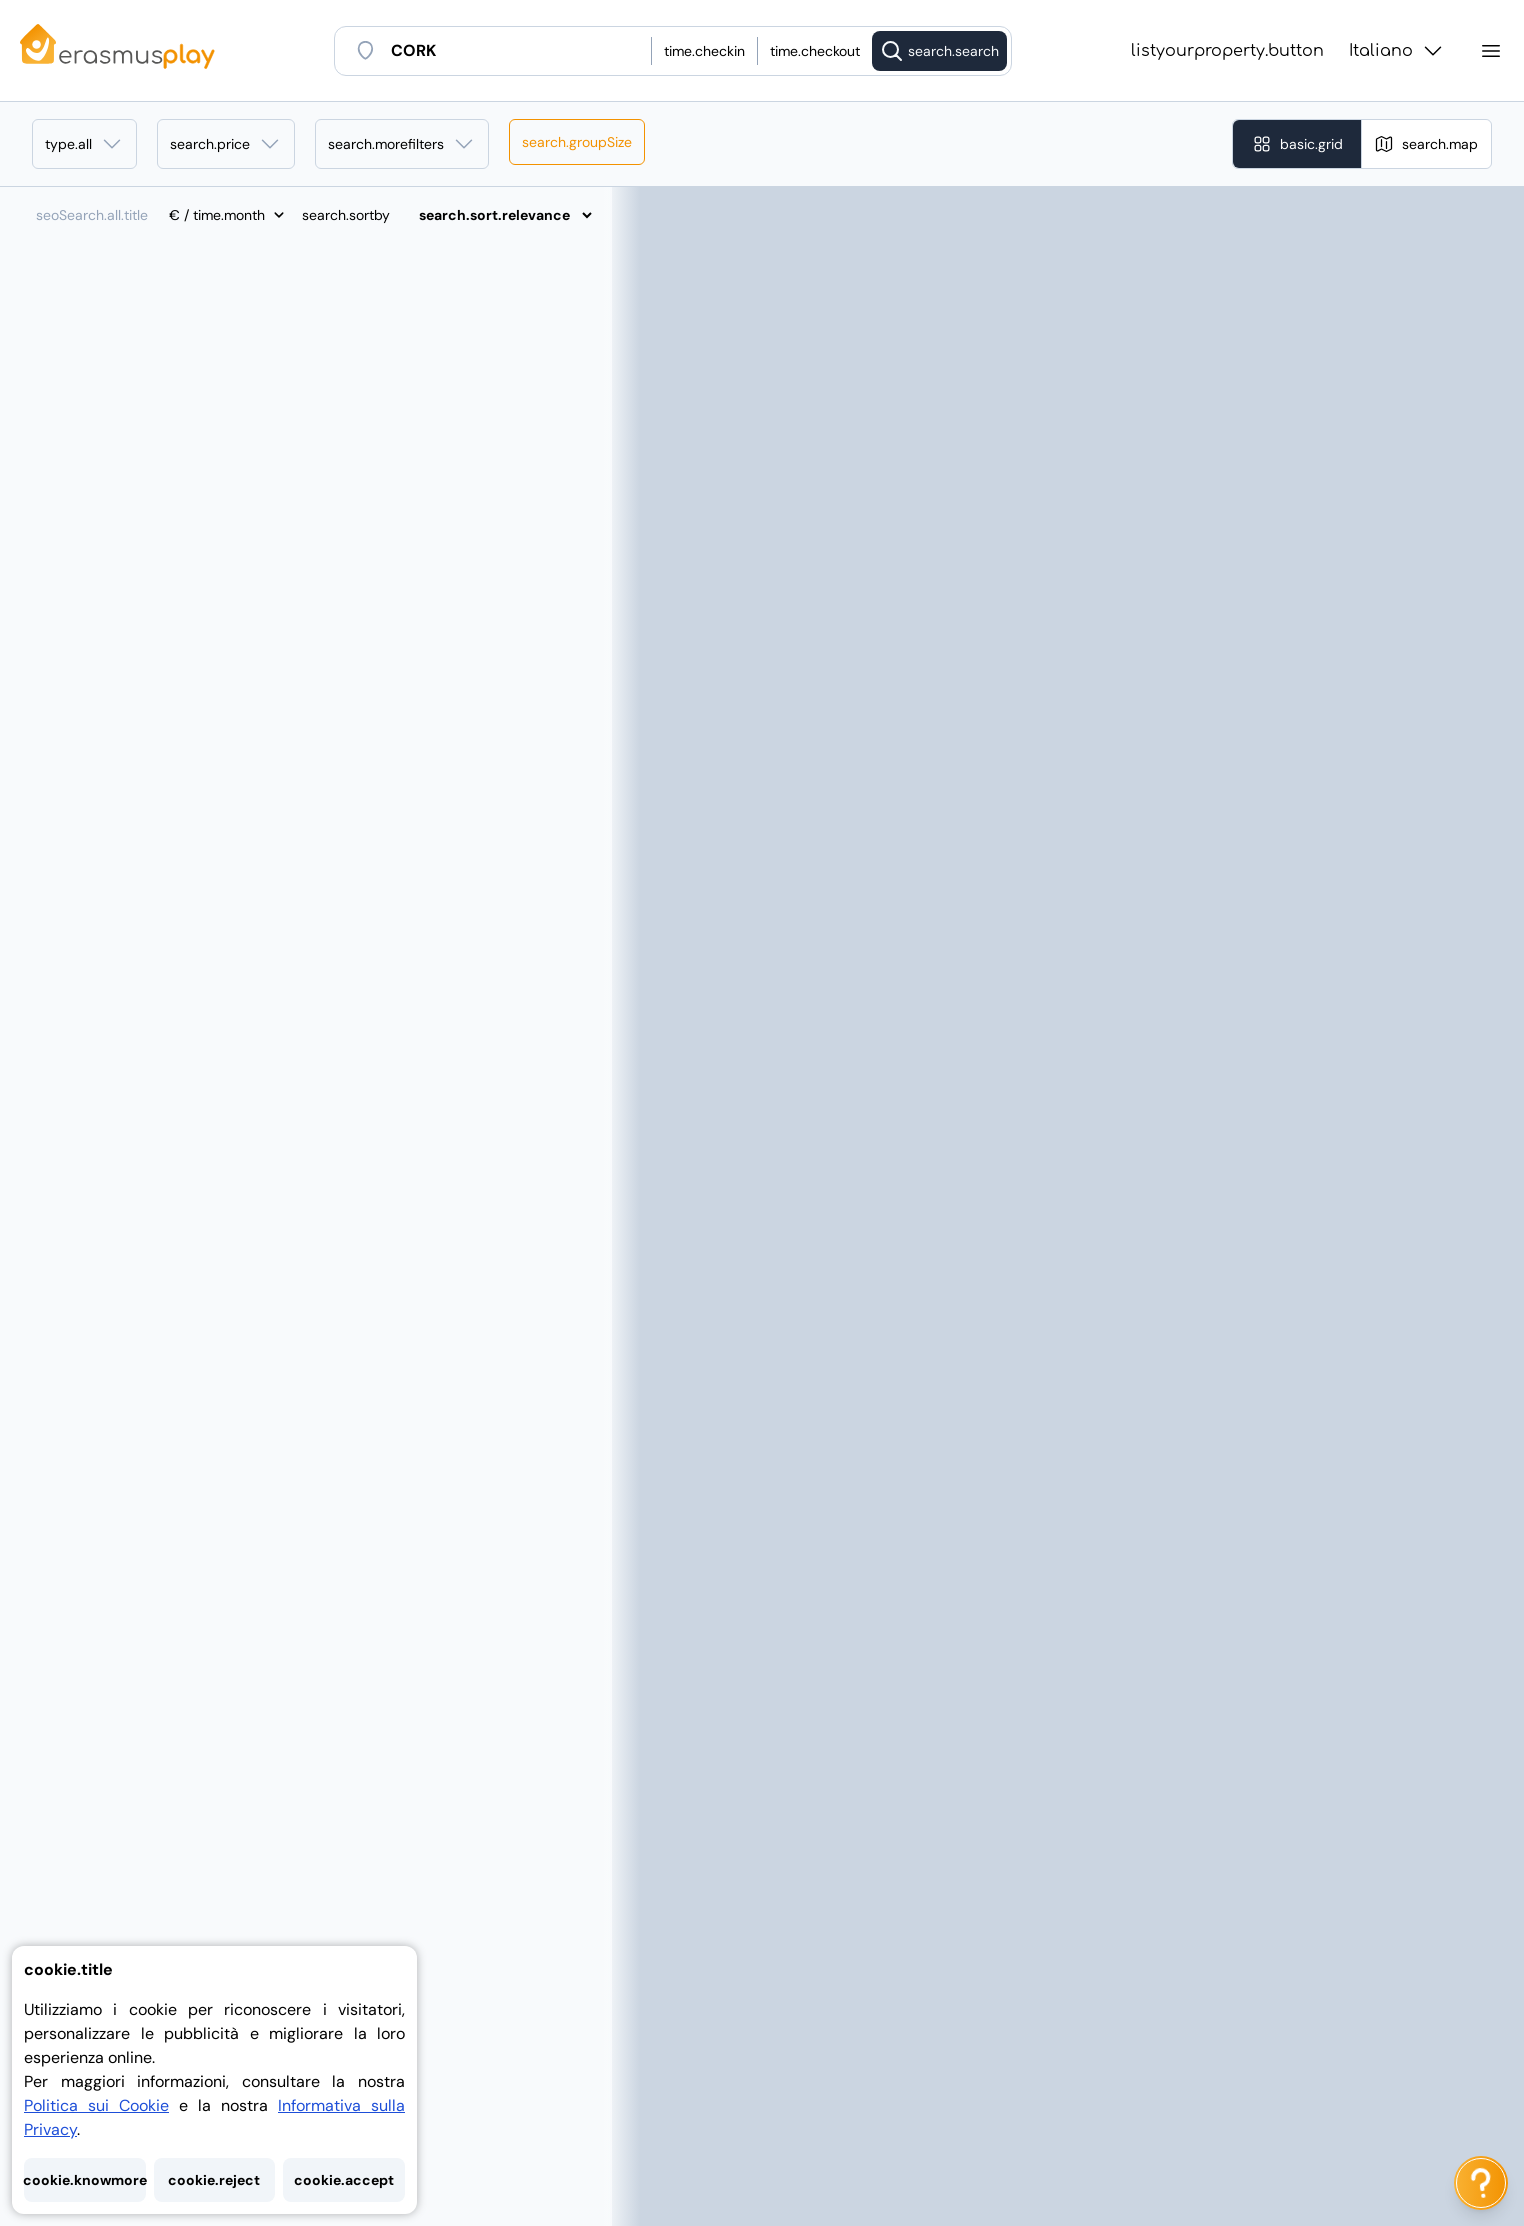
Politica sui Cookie (96, 2105)
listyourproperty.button (1227, 51)
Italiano (1397, 51)
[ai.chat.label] (1481, 2183)
